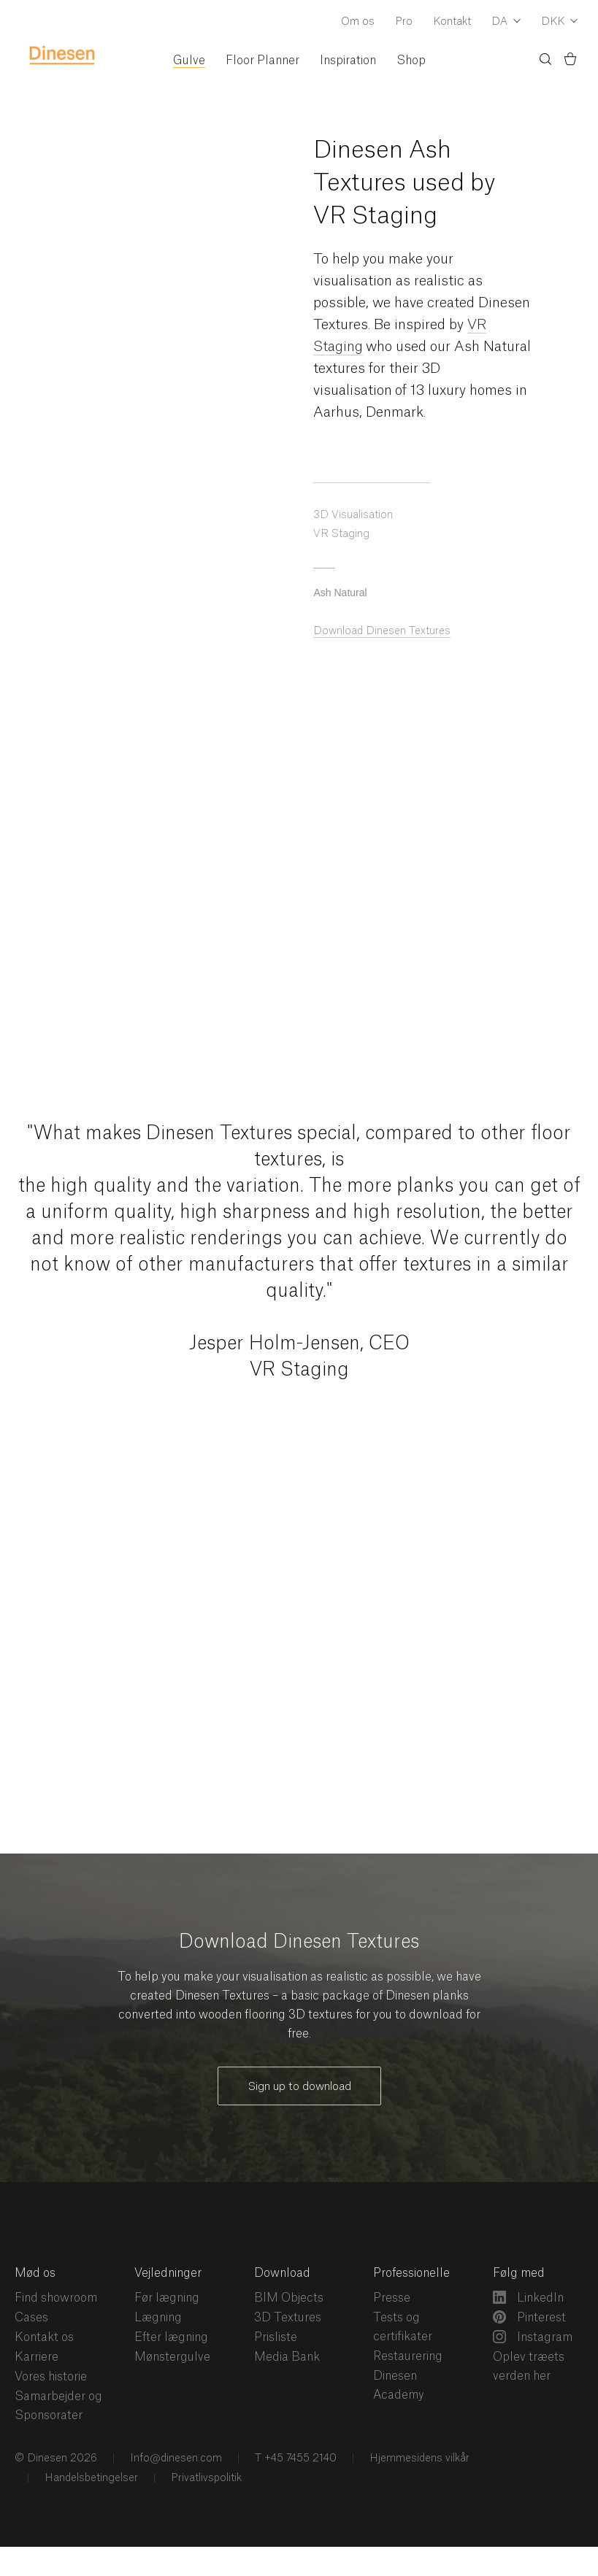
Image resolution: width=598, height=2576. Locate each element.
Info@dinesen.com (174, 2458)
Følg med (519, 2273)
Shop (411, 60)
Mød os (35, 2273)
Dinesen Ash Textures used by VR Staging (404, 183)
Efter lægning (171, 2337)
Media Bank (287, 2357)
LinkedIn (528, 2297)
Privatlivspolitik (205, 2478)
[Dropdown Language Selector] (506, 22)
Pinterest (529, 2317)
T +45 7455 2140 (294, 2458)
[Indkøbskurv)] (570, 61)
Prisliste (275, 2337)
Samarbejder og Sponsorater (58, 2406)
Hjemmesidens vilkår (418, 2458)
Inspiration (348, 60)
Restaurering (407, 2356)
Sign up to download (299, 2086)
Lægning (158, 2318)
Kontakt (452, 22)
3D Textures (287, 2318)
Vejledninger (168, 2273)
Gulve (189, 60)
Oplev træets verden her (528, 2366)
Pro (404, 22)
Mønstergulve (172, 2357)
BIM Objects (288, 2298)
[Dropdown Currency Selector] (559, 22)
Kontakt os (44, 2337)
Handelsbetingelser (90, 2478)
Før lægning (166, 2298)
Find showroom (56, 2298)
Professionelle (411, 2273)
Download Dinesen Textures (382, 631)
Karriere (36, 2357)
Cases (31, 2318)
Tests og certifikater (402, 2327)
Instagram (532, 2336)
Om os (358, 22)
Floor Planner (262, 60)
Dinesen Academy (398, 2385)
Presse (391, 2298)
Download (282, 2273)
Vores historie (51, 2377)
